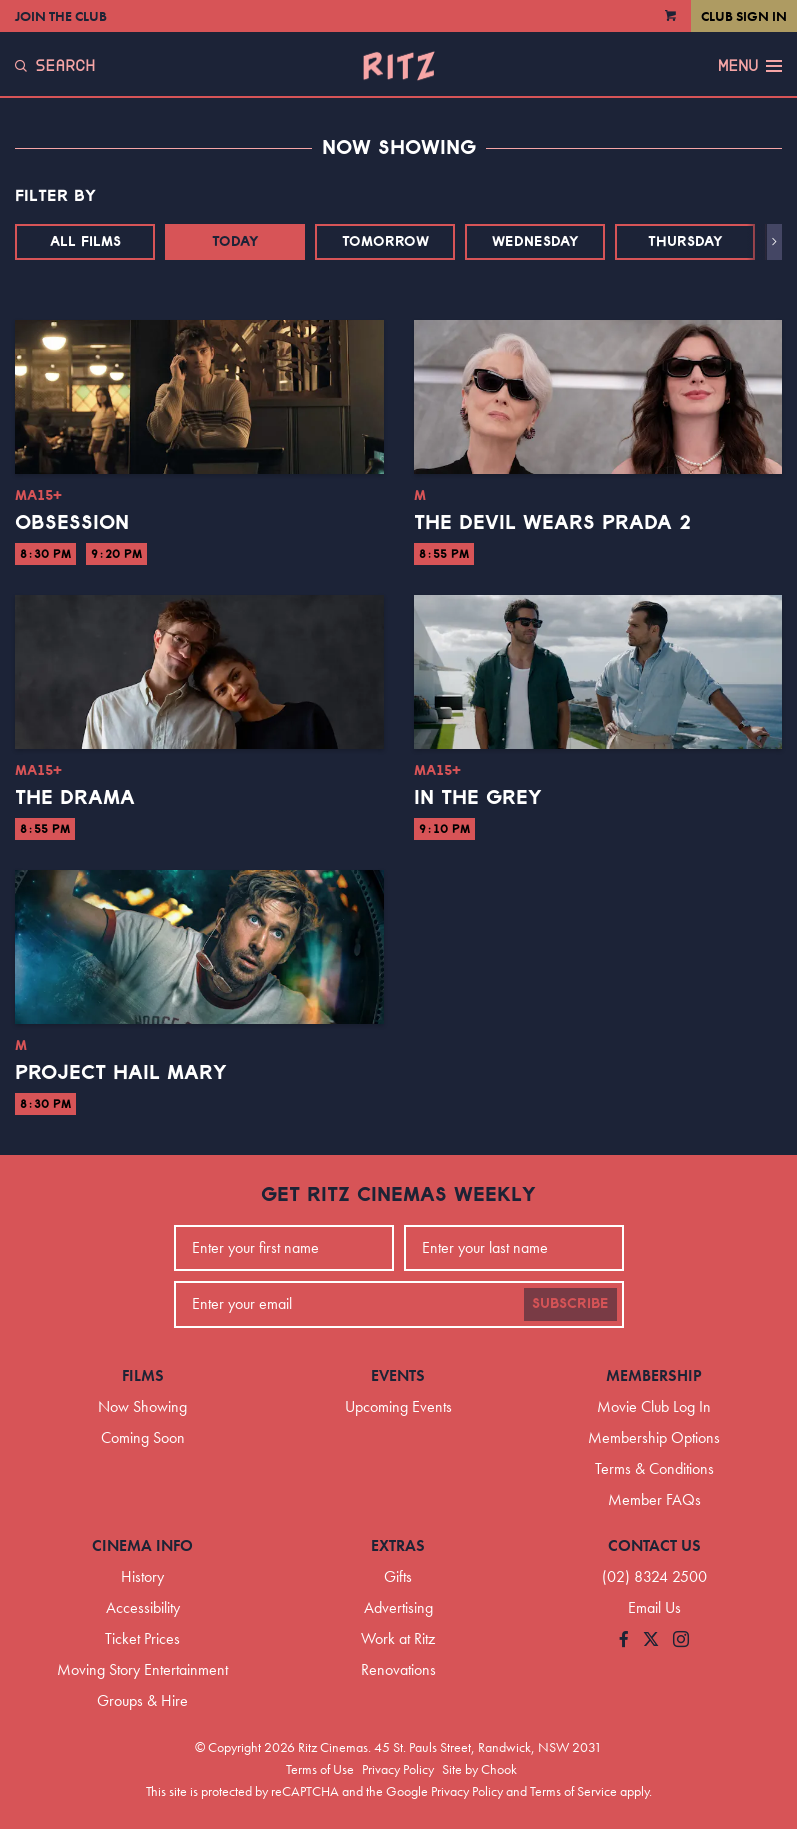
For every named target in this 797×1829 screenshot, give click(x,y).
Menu (750, 66)
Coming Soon (143, 1437)
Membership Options (654, 1437)
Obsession (72, 523)
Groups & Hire (142, 1700)
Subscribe (570, 1304)
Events (398, 1375)
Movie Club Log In (654, 1406)
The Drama (75, 798)
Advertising (398, 1607)
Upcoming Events (398, 1406)
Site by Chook (479, 1769)
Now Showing (142, 1406)
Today (235, 242)
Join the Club (61, 16)
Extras (398, 1545)
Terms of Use (320, 1769)
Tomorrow (385, 242)
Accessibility (143, 1607)
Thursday (685, 242)
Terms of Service (573, 1791)
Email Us (654, 1607)
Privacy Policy (398, 1769)
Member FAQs (654, 1499)
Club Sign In (744, 16)
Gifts (398, 1576)
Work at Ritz (398, 1638)
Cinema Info (142, 1545)
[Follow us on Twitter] (651, 1640)
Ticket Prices (142, 1638)
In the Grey (478, 798)
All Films (85, 242)
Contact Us (654, 1545)
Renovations (398, 1669)
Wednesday (535, 242)
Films (143, 1375)
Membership (654, 1375)
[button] (774, 242)
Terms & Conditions (654, 1468)
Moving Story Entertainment (142, 1669)
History (142, 1576)
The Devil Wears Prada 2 (552, 523)
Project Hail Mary (121, 1073)
